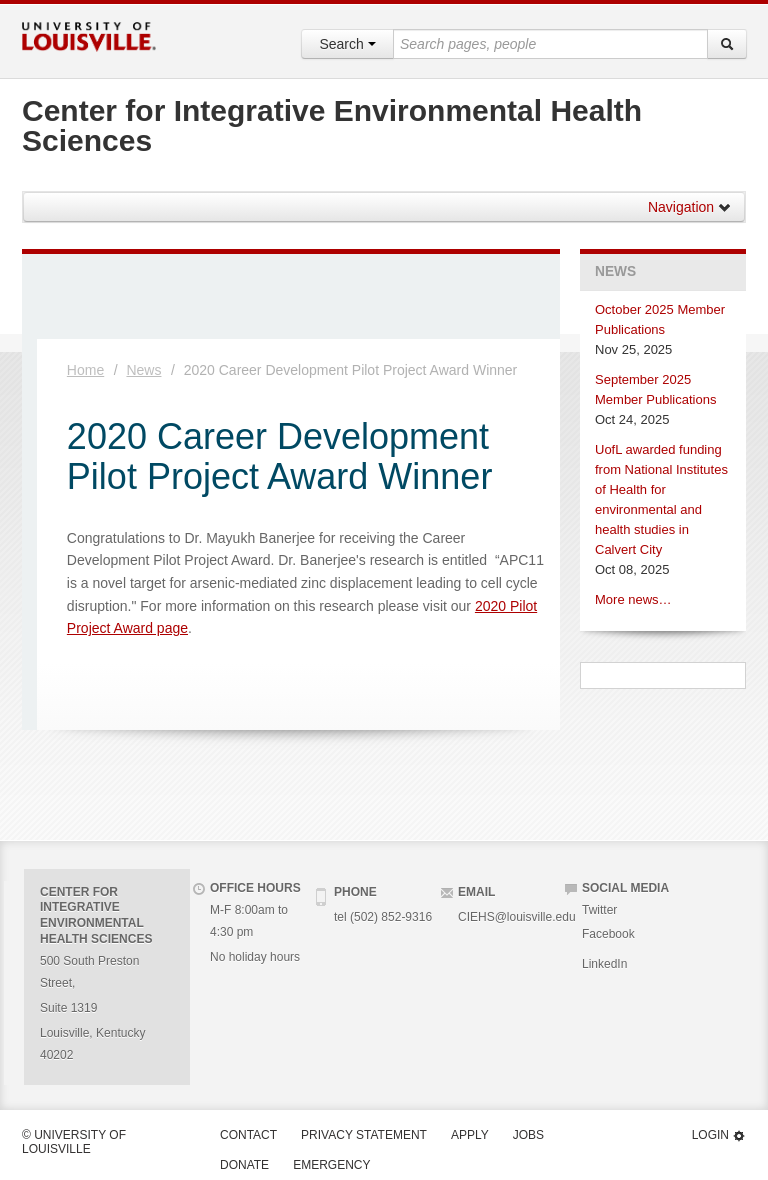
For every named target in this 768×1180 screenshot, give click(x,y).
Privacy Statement (364, 1135)
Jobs (528, 1135)
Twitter (599, 910)
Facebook (608, 934)
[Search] (727, 44)
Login (719, 1135)
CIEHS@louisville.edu (517, 917)
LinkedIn (604, 964)
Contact (248, 1135)
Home (85, 370)
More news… (633, 599)
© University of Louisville (74, 1142)
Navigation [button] (690, 207)
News (143, 370)
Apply (470, 1135)
